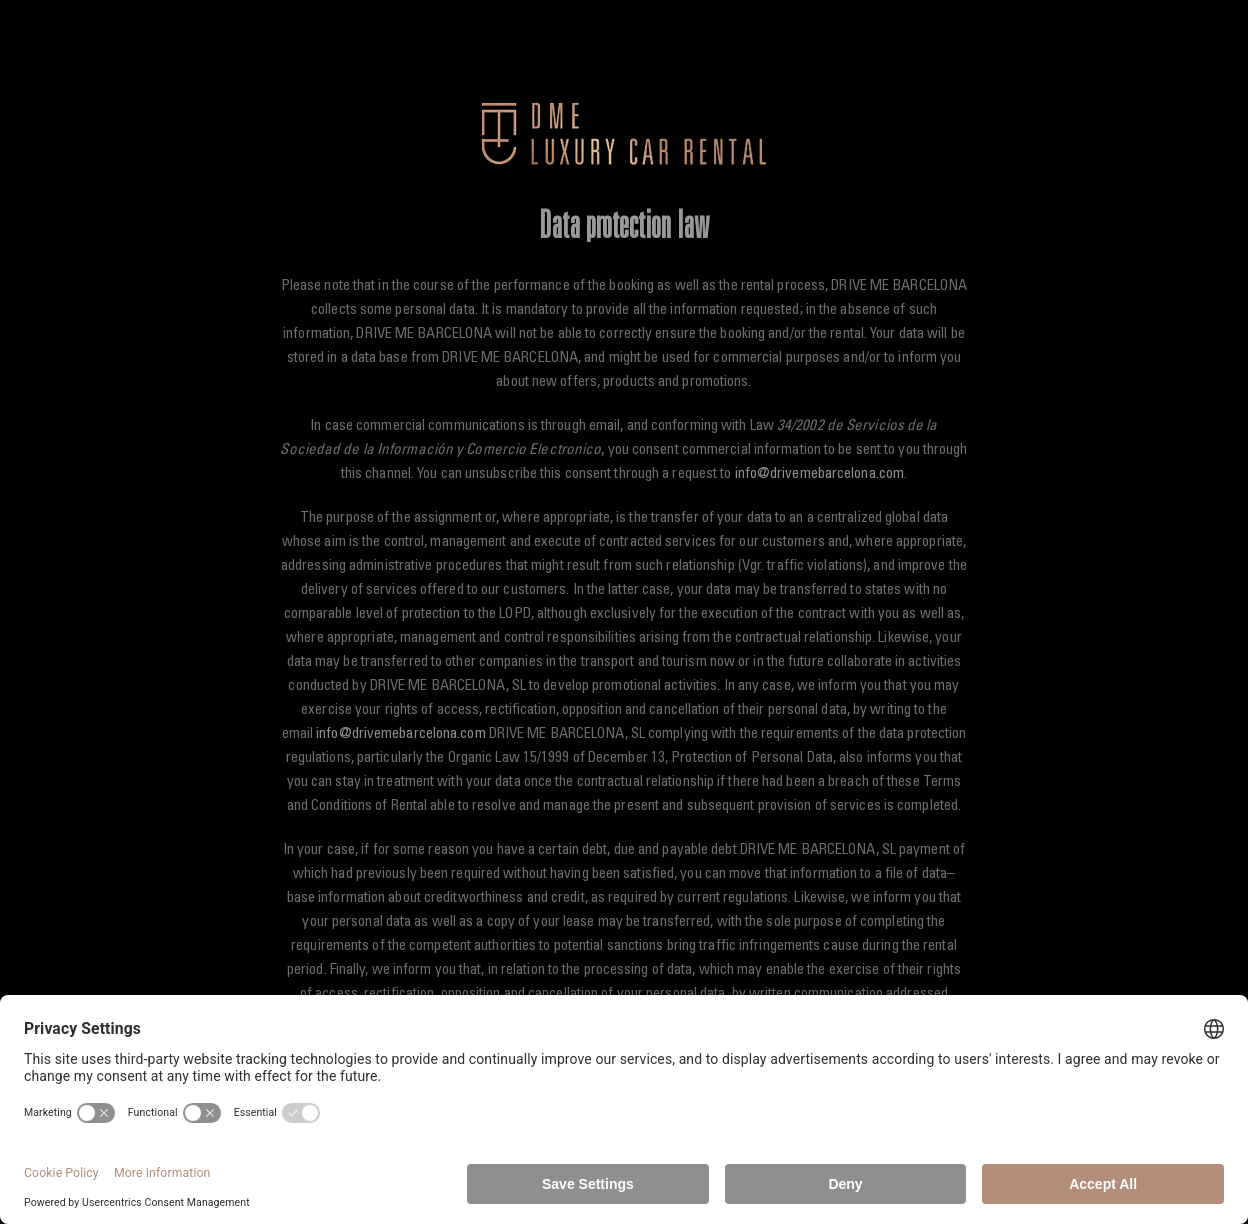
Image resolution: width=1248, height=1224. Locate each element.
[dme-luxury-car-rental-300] (624, 109)
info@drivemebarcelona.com (820, 474)
